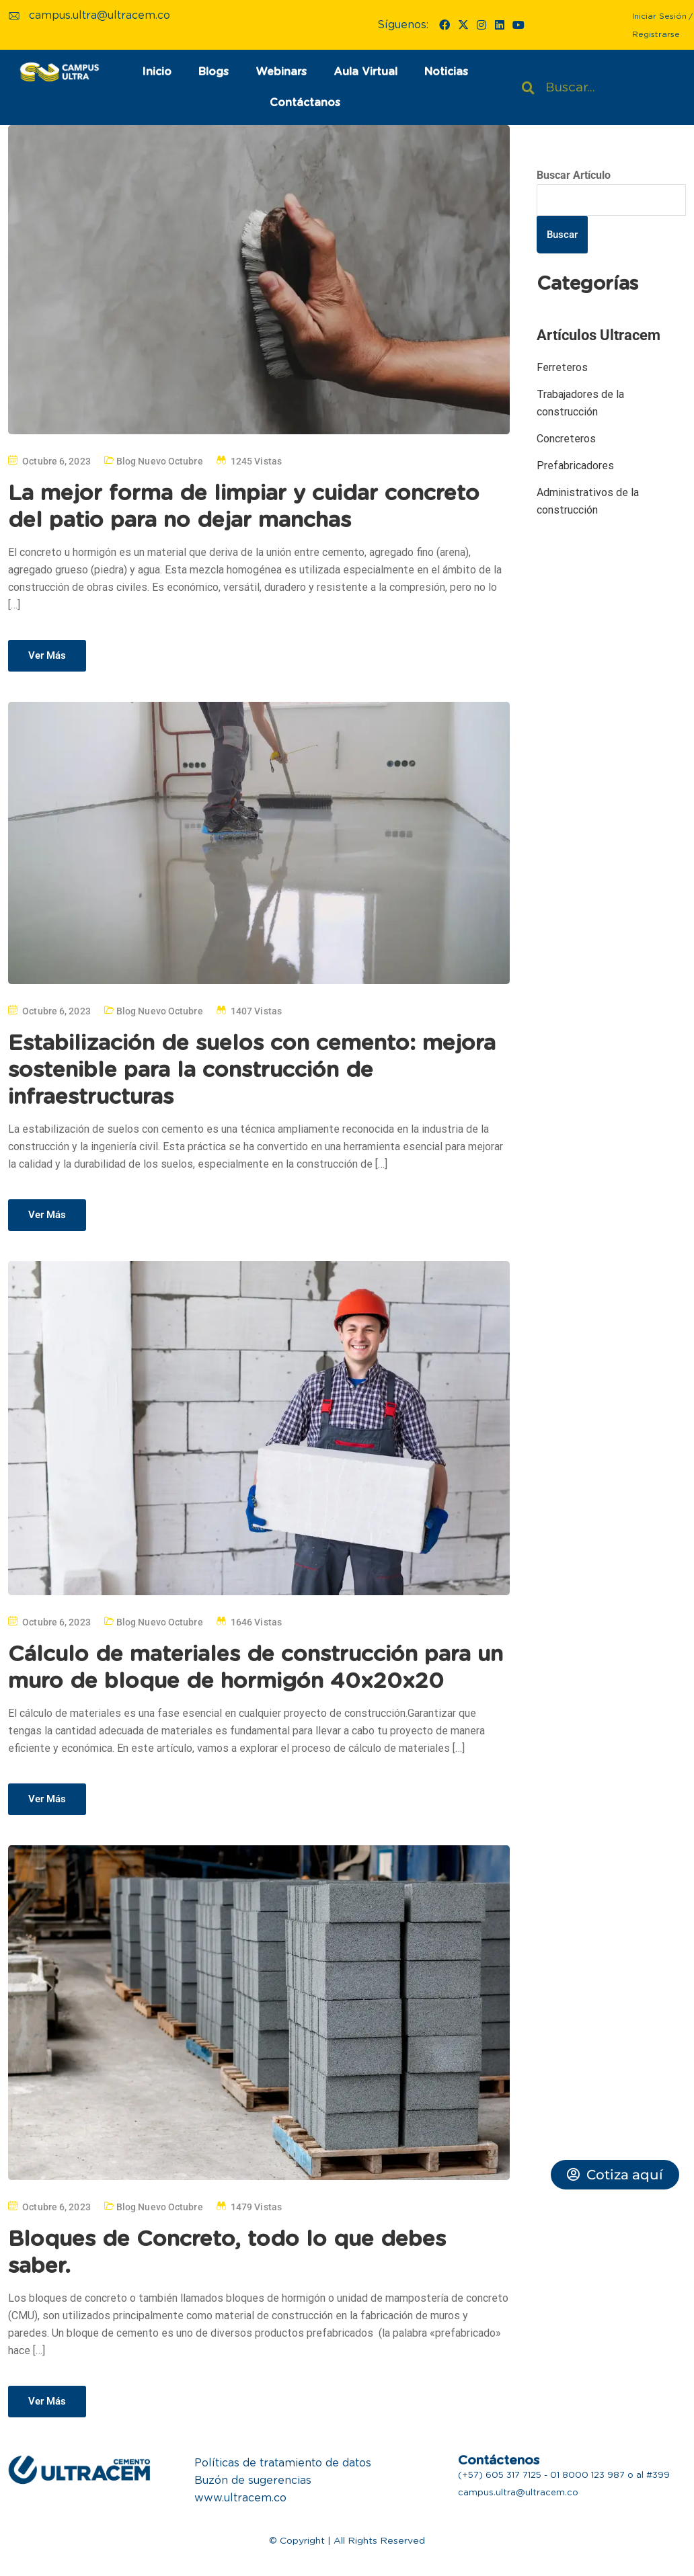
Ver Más (47, 655)
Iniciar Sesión (659, 16)
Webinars (281, 72)
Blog (126, 461)
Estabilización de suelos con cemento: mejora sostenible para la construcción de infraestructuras (252, 1070)
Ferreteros (562, 367)
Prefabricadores (575, 465)
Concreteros (566, 438)
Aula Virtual (365, 72)
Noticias (446, 72)
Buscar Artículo (574, 175)
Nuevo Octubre (170, 461)
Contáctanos (305, 102)
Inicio (156, 72)
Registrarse (656, 34)
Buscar (562, 235)
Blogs (213, 72)
